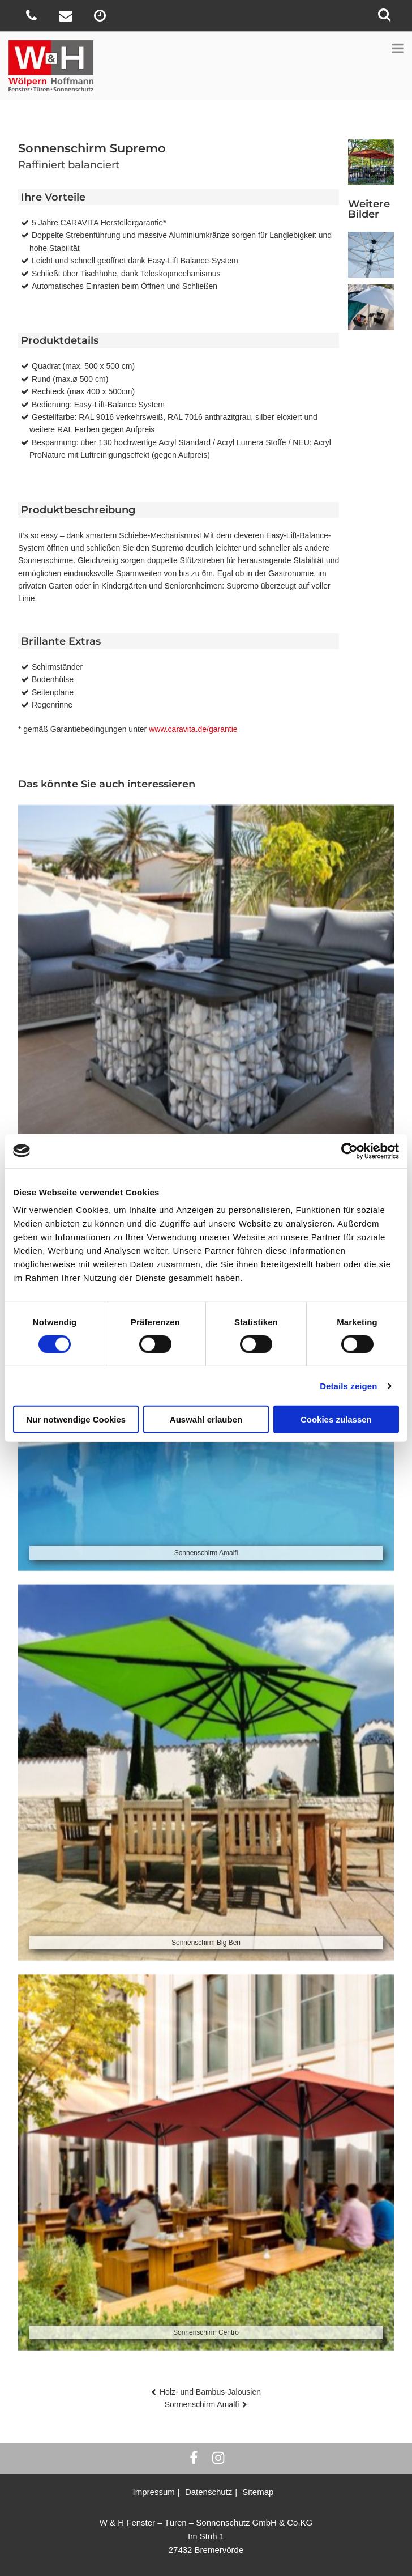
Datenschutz (208, 2492)
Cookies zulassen (336, 1419)
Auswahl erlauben (206, 1419)
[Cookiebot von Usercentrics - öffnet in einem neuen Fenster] (349, 1150)
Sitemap (257, 2492)
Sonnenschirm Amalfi (202, 2404)
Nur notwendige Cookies (76, 1419)
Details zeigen (348, 1385)
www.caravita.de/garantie (193, 729)
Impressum (154, 2492)
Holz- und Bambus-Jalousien (210, 2391)
